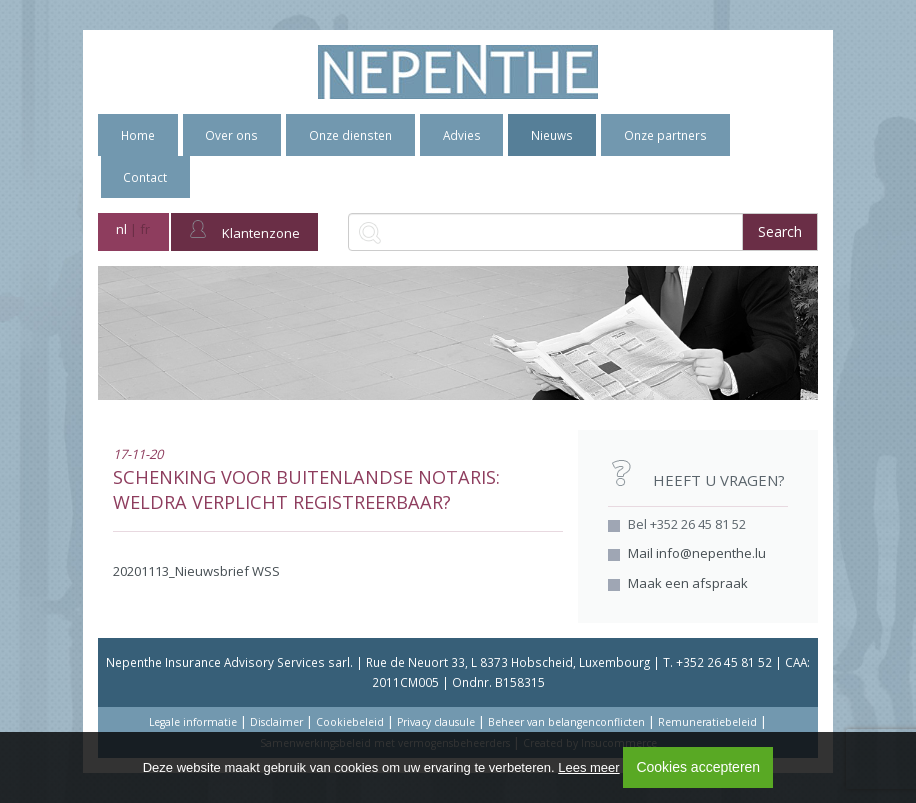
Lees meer (588, 767)
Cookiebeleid (350, 722)
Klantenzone (244, 231)
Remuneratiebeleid (707, 722)
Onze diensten (350, 135)
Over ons (231, 135)
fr (145, 229)
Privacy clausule (436, 722)
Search (780, 231)
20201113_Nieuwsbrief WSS (196, 571)
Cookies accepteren (698, 767)
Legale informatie (193, 722)
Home (138, 135)
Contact (145, 177)
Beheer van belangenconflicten (566, 722)
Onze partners (665, 135)
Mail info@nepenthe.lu (697, 553)
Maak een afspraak (688, 583)
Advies (462, 135)
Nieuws (552, 135)
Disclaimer (276, 722)
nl (121, 229)
